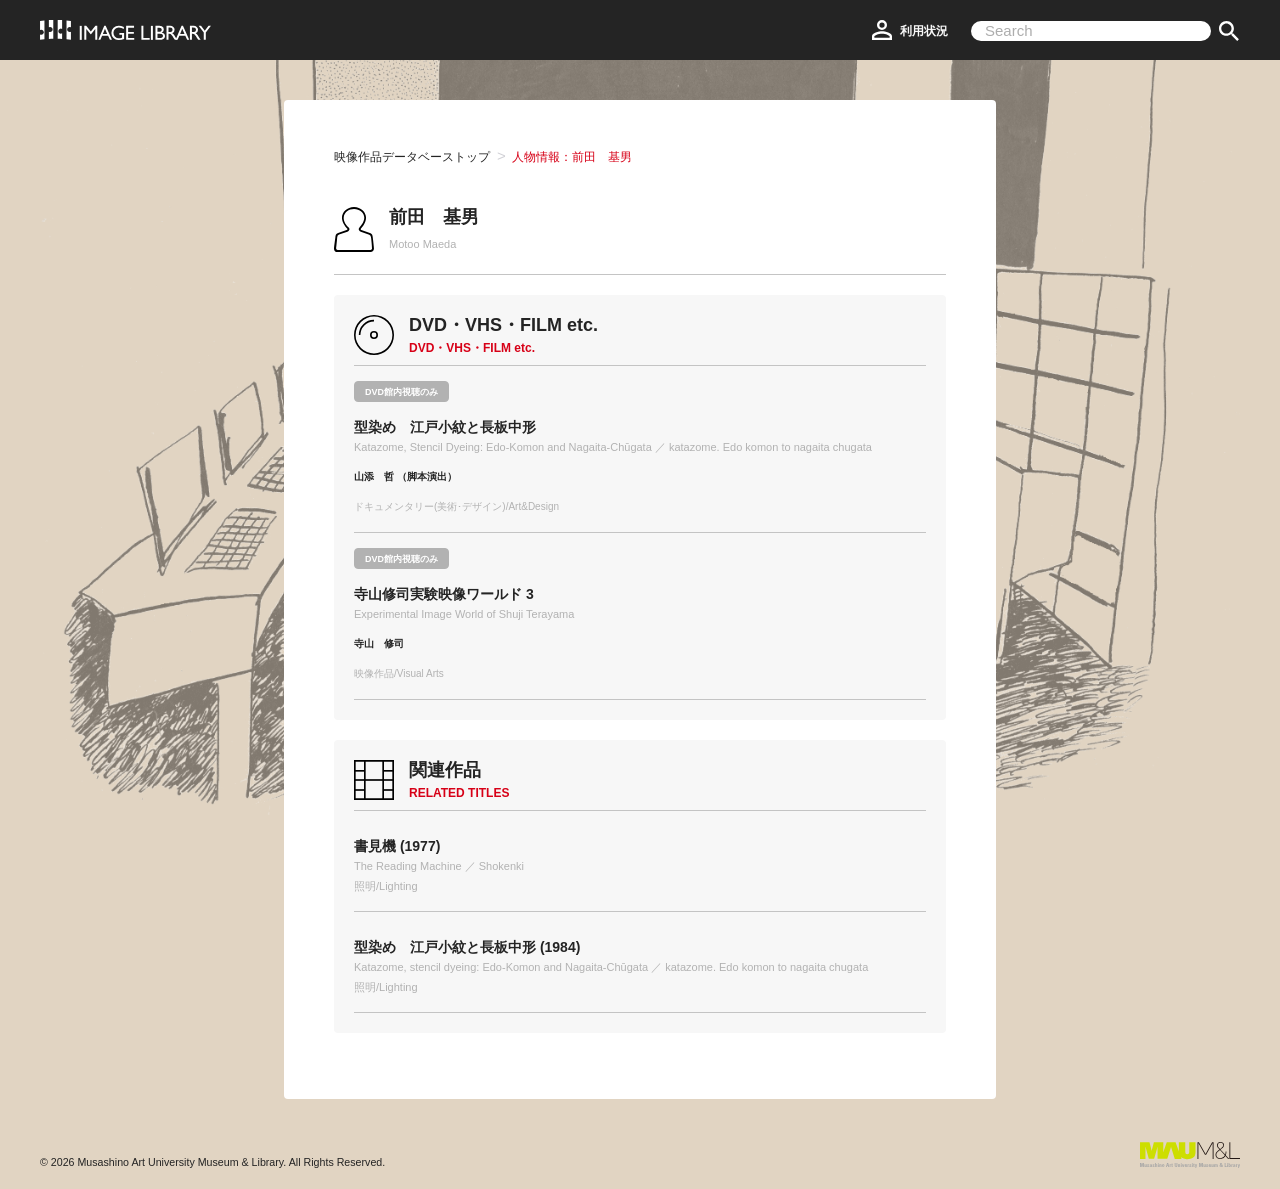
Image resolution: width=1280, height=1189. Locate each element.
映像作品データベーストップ (412, 157)
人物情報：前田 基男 (572, 157)
